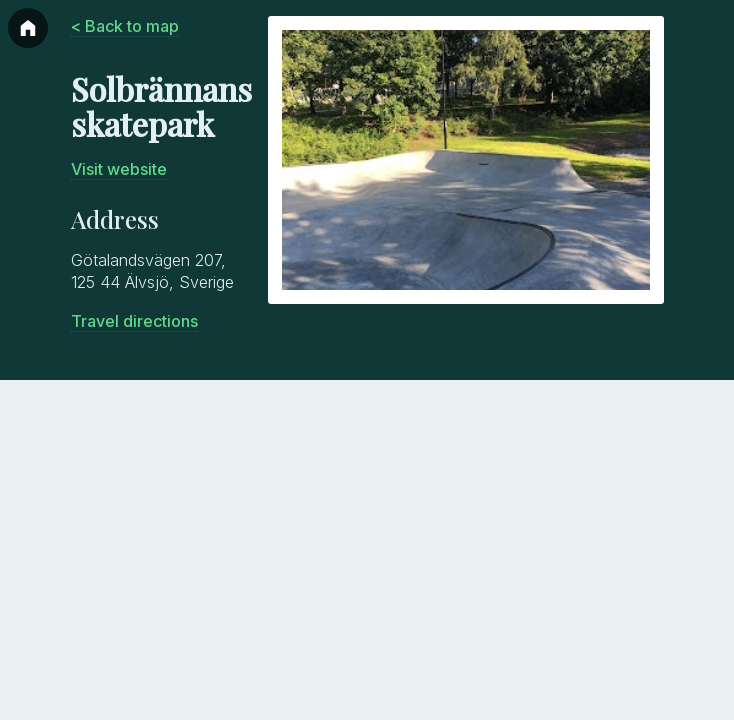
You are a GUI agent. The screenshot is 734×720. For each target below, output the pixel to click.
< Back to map (125, 26)
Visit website (119, 169)
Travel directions (134, 321)
